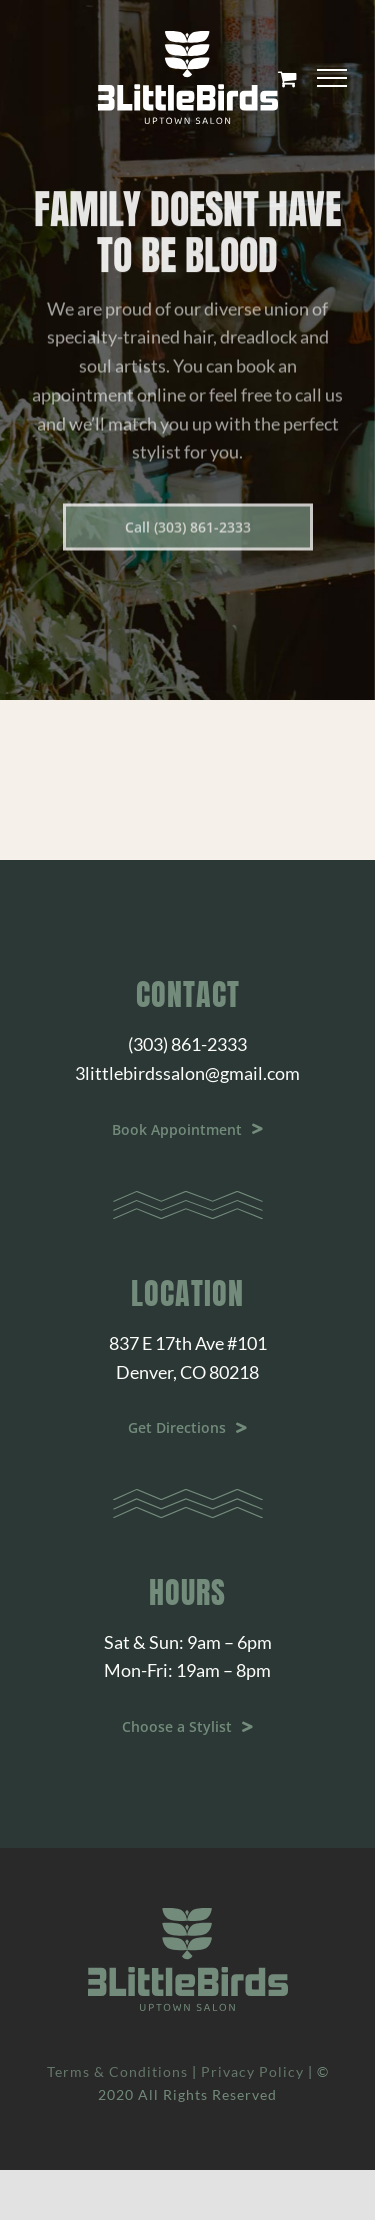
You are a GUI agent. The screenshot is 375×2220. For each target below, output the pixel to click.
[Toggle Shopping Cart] (287, 78)
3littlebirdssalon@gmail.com (187, 1073)
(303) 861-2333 (187, 1044)
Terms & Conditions (117, 2071)
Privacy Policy (252, 2071)
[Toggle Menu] (332, 78)
